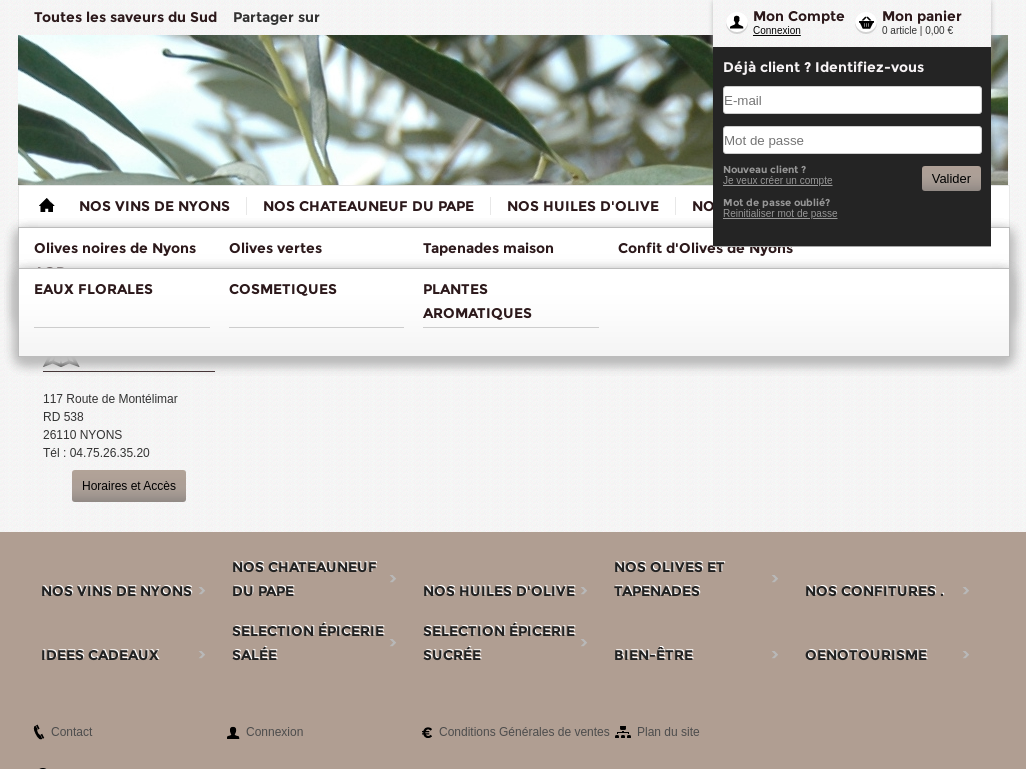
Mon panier (922, 16)
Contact (71, 732)
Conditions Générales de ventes (524, 732)
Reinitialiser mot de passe (780, 213)
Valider (951, 178)
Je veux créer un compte (778, 180)
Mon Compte (799, 16)
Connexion (777, 30)
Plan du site (668, 732)
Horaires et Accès (129, 486)
